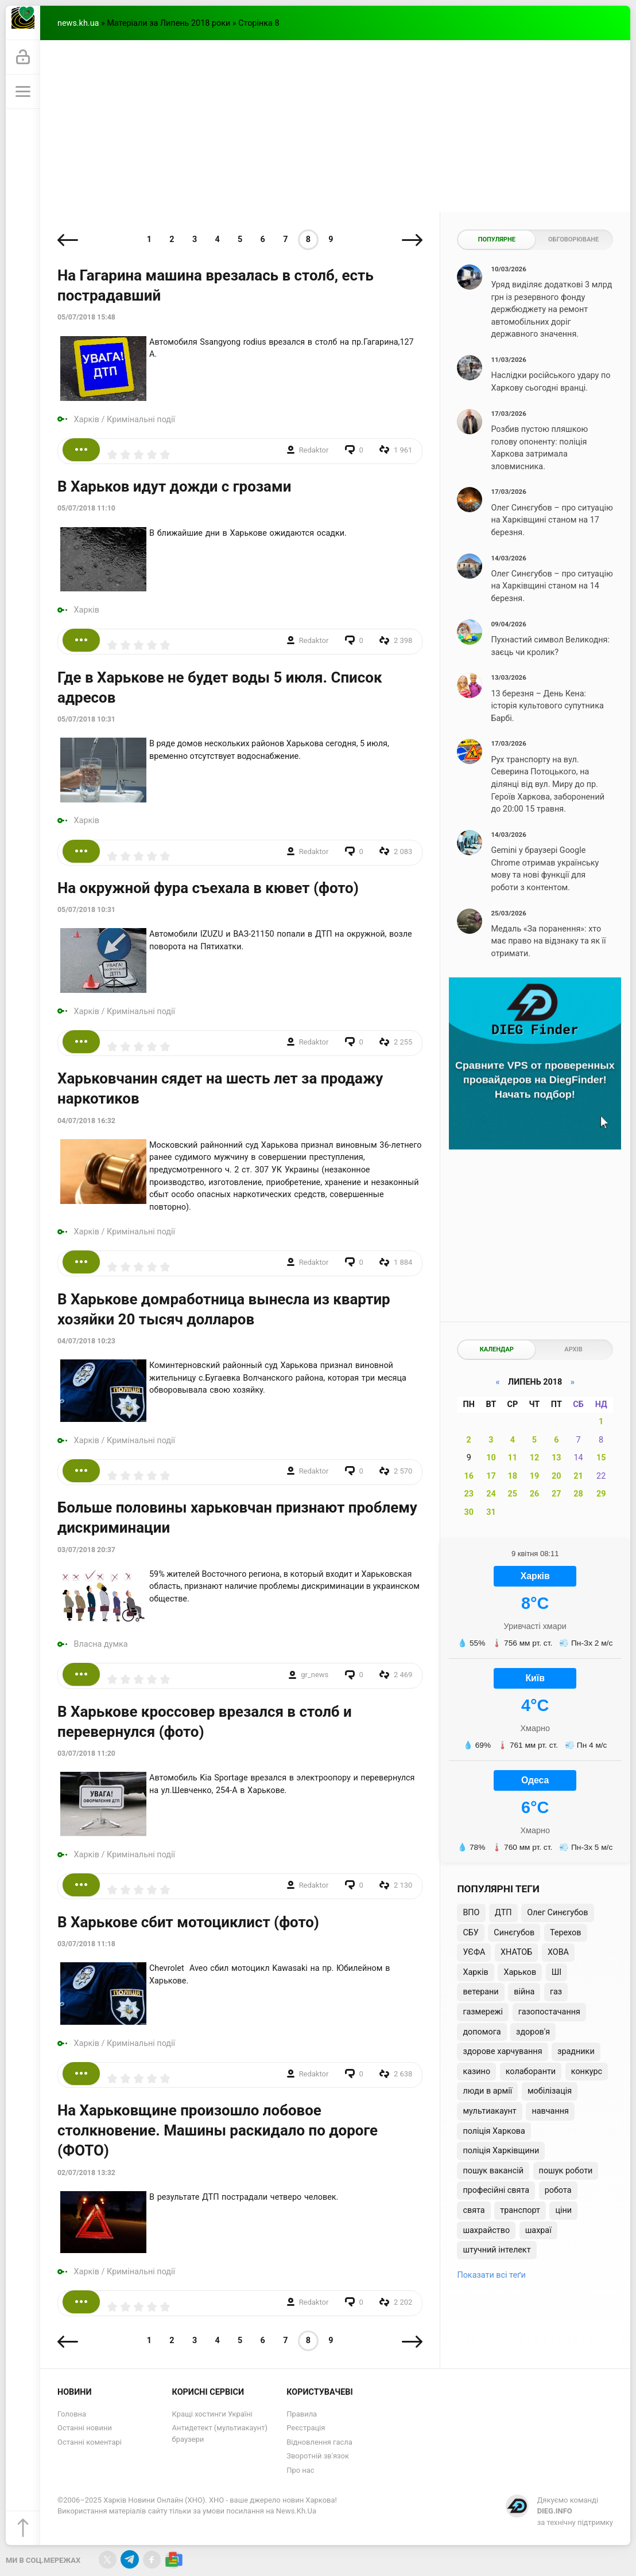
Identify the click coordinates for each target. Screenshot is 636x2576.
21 (578, 1476)
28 (578, 1494)
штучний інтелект (496, 2250)
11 (513, 1458)
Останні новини (84, 2427)
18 (513, 1476)
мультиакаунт (489, 2111)
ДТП (503, 1913)
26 (535, 1494)
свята (473, 2210)
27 (556, 1494)
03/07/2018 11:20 (86, 1753)
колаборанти (531, 2071)
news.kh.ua (78, 23)
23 (469, 1494)
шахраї (538, 2230)
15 (601, 1458)
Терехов (565, 1933)
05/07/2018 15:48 (86, 317)
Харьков (519, 1972)
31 (491, 1512)
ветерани (480, 1992)
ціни (563, 2210)
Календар (497, 1349)
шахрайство (486, 2230)
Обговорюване (573, 239)
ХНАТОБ (516, 1952)
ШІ (556, 1972)
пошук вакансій (493, 2171)
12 (535, 1458)
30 (469, 1512)
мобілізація (550, 2091)
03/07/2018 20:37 (86, 1550)
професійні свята (496, 2190)
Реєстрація (305, 2427)
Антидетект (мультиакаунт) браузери (219, 2433)
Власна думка (101, 1644)
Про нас (300, 2470)
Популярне (496, 239)
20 (556, 1476)
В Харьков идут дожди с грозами (174, 486)
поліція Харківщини (501, 2151)
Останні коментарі (89, 2442)
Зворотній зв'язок (317, 2456)
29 (601, 1494)
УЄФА (474, 1952)
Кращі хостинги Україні (212, 2414)
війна (524, 1992)
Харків (86, 419)
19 (535, 1476)
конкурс (586, 2071)
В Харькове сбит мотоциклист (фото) (188, 1922)
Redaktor (314, 450)
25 (513, 1494)
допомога (482, 2032)
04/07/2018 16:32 (86, 1121)
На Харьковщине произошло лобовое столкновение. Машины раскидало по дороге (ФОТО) (217, 2130)
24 (491, 1494)
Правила (301, 2414)
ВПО (471, 1913)
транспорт (520, 2210)
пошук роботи (566, 2171)
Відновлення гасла (319, 2442)
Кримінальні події (141, 419)
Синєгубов (514, 1933)
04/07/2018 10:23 (86, 1341)
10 (491, 1458)
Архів (573, 1349)
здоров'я (533, 2032)
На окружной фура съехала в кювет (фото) (208, 888)
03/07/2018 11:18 (86, 1944)
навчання (550, 2111)
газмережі (483, 2012)
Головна (71, 2414)
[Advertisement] (335, 126)
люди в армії (487, 2091)
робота (558, 2190)
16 (469, 1476)
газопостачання (549, 2012)
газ (556, 1992)
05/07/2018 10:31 (86, 719)
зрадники (576, 2051)
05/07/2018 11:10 (86, 508)
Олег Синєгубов (557, 1913)
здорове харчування (502, 2051)
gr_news (314, 1674)
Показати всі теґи (491, 2275)
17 (491, 1476)
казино (476, 2071)
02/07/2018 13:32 (86, 2173)
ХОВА (558, 1952)
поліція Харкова (494, 2131)
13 (556, 1458)
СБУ (470, 1933)
